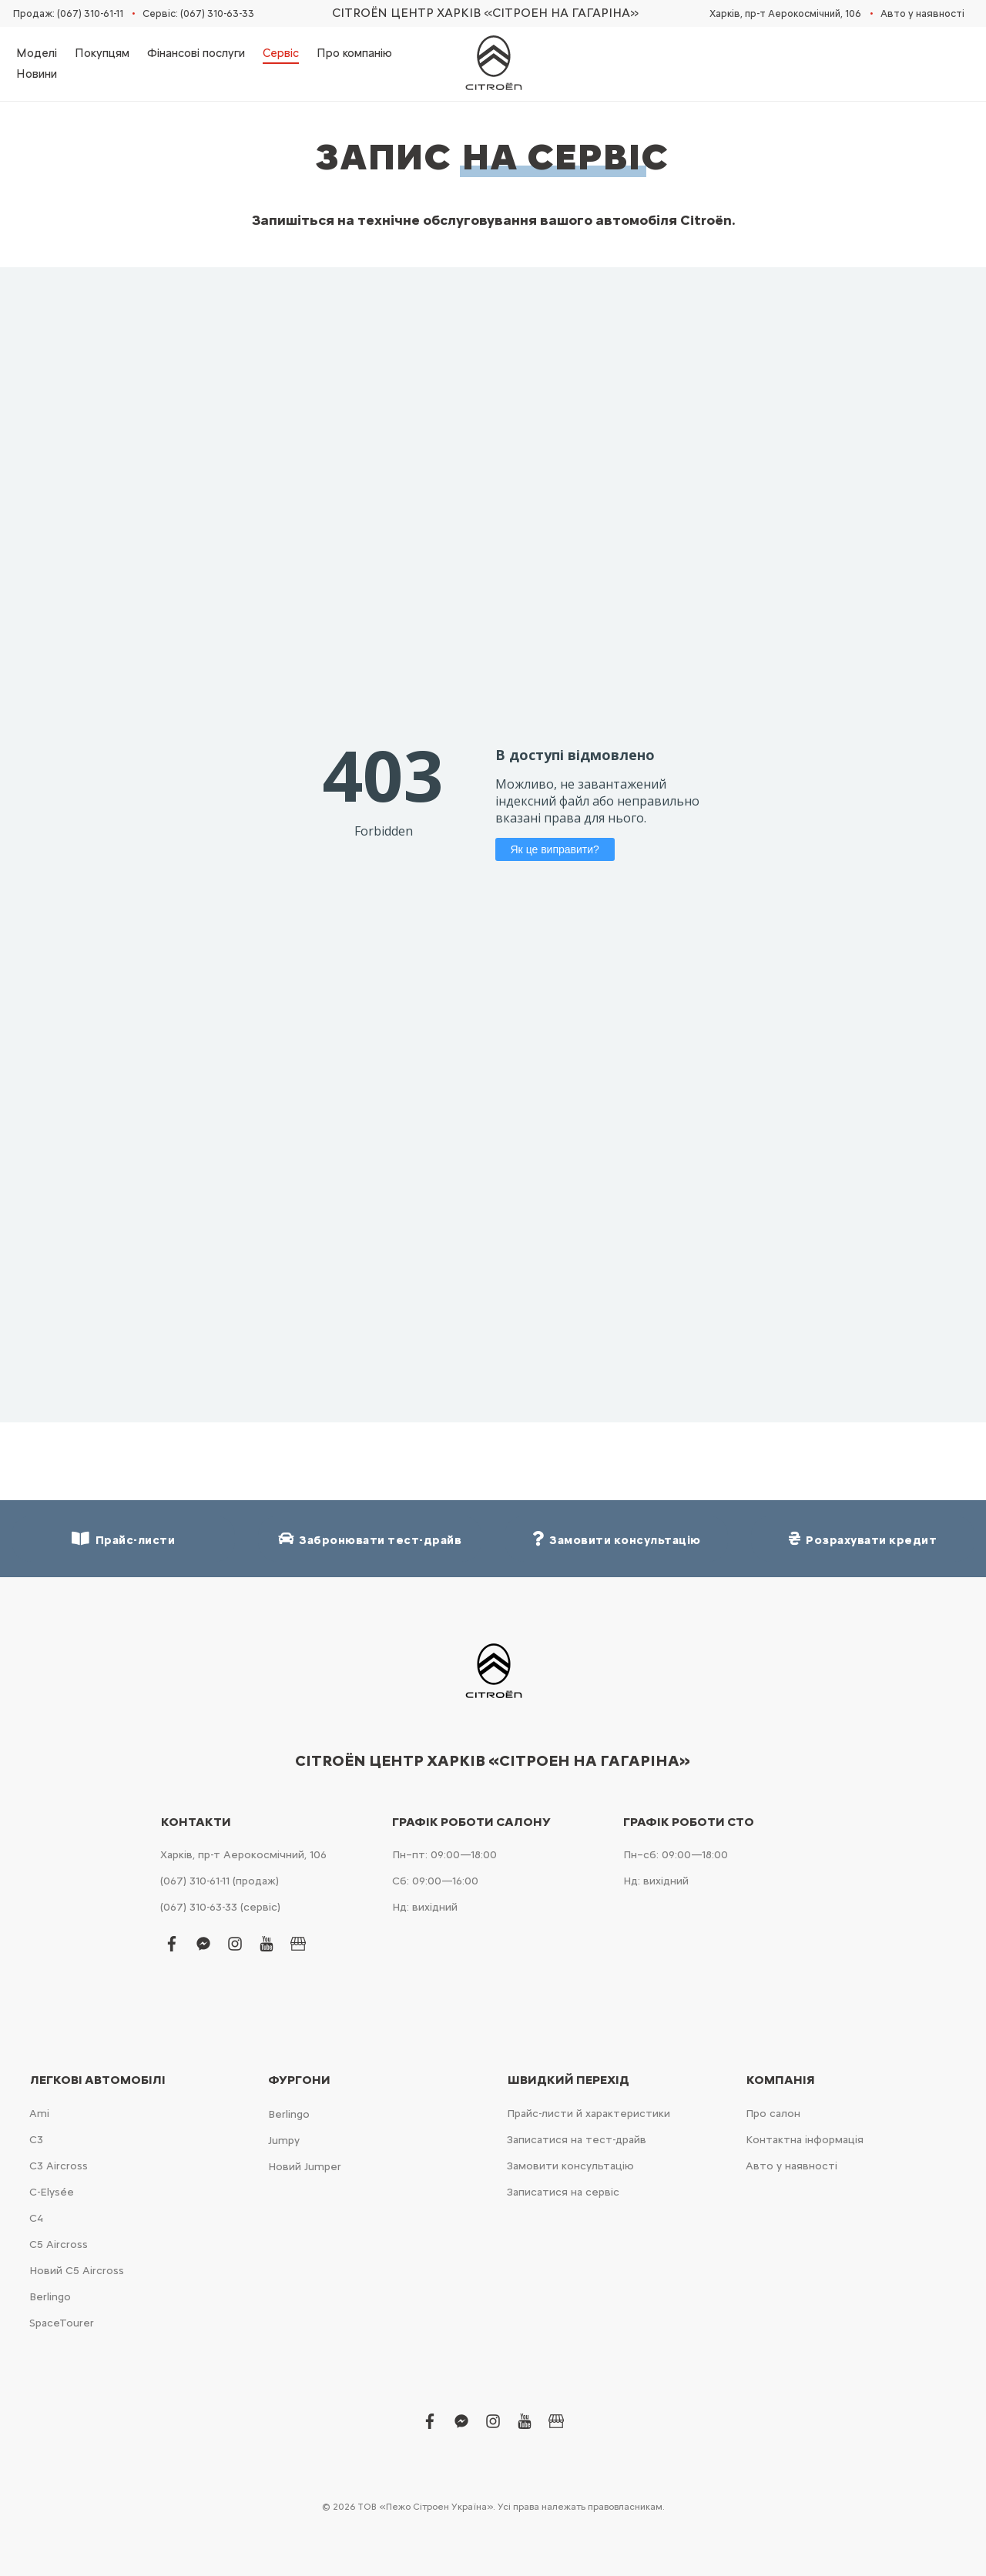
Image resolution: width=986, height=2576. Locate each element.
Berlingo (50, 2296)
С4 (36, 2218)
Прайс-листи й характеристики (588, 2113)
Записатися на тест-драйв (576, 2139)
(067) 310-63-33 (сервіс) (220, 1907)
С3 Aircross (58, 2165)
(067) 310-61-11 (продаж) (219, 1881)
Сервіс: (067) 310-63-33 (198, 13)
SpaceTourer (61, 2323)
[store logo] (493, 64)
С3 (36, 2139)
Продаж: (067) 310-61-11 (68, 13)
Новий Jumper (304, 2166)
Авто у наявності (922, 13)
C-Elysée (51, 2192)
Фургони (299, 2080)
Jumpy (284, 2140)
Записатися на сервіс (563, 2192)
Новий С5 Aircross (76, 2270)
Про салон (773, 2113)
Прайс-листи (123, 1539)
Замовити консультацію (570, 2165)
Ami (39, 2113)
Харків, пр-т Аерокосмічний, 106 (785, 13)
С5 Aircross (58, 2244)
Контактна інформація (805, 2139)
